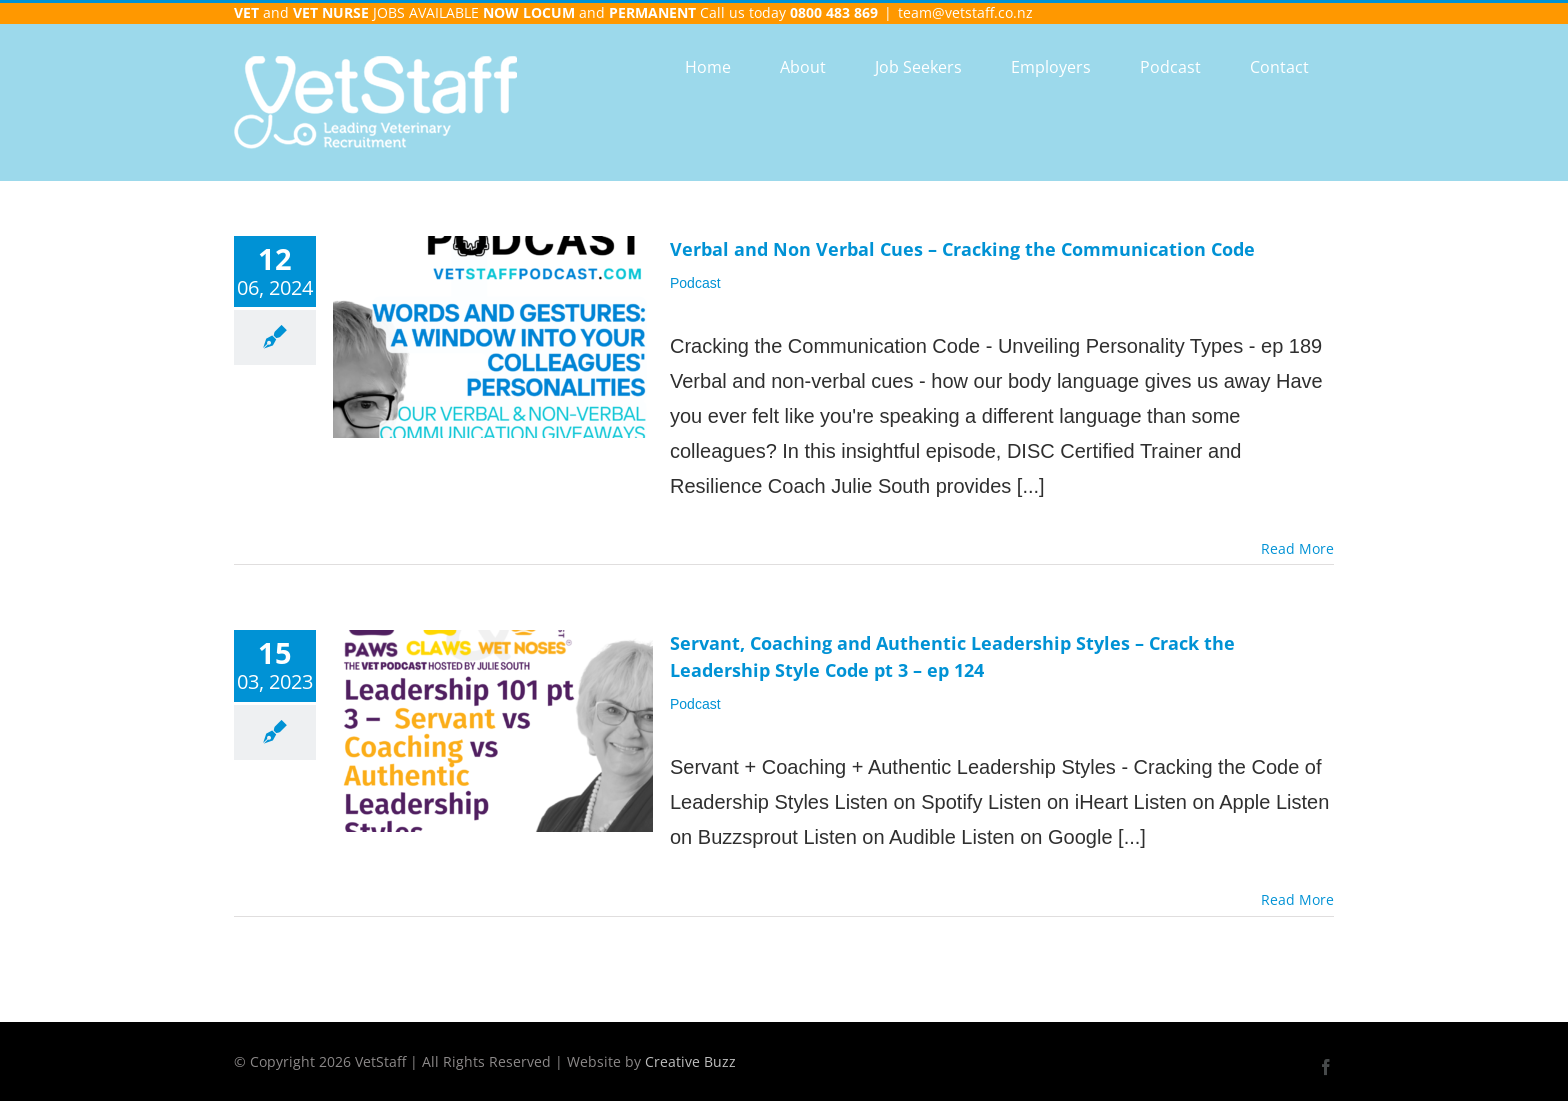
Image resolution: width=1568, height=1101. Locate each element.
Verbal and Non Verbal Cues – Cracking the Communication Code (962, 249)
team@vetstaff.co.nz (965, 12)
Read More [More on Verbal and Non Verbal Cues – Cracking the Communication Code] (1297, 548)
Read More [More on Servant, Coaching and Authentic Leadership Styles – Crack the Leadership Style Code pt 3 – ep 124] (1297, 899)
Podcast (695, 283)
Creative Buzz (690, 1061)
